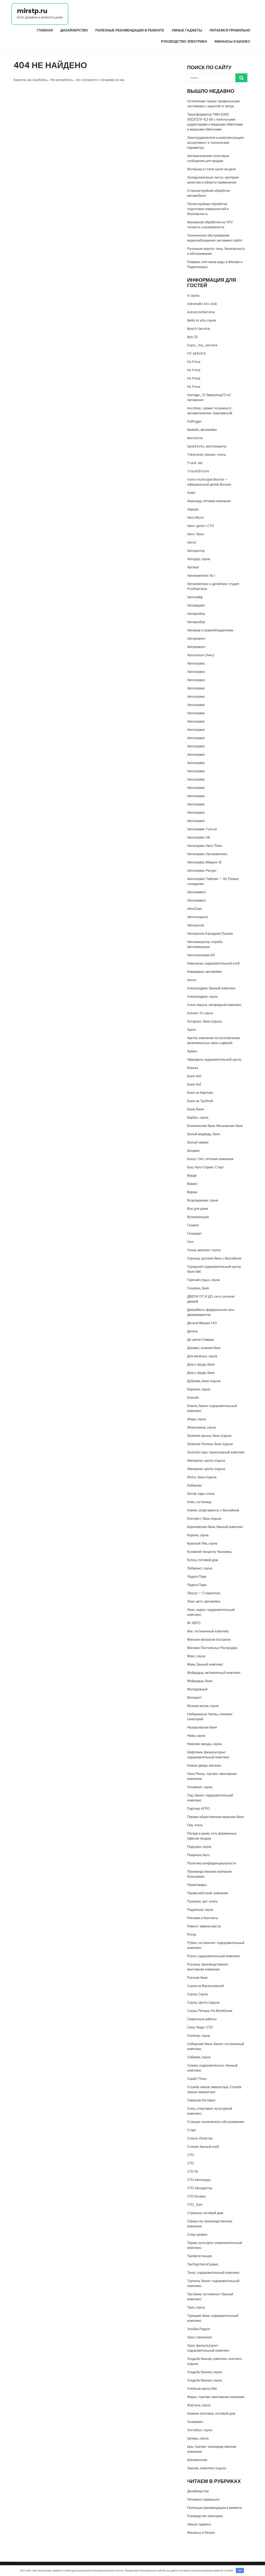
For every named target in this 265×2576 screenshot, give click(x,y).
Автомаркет (196, 605)
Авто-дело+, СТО (200, 525)
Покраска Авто (198, 1855)
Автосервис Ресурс (202, 870)
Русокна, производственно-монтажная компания (208, 1967)
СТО (190, 2155)
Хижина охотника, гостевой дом (211, 2413)
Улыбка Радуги (198, 2329)
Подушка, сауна (199, 1846)
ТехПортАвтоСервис (202, 2264)
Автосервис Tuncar (202, 829)
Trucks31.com (198, 471)
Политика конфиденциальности (211, 1863)
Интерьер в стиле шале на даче (211, 169)
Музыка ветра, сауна (203, 1705)
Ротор (191, 1934)
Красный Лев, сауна (202, 1543)
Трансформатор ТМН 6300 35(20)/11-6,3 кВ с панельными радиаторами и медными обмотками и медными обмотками (215, 122)
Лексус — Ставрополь (203, 1593)
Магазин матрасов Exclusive (209, 1639)
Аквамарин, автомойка (204, 971)
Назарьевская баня (202, 1727)
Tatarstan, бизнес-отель (206, 454)
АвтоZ (191, 542)
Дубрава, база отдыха (203, 1381)
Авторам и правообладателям (210, 630)
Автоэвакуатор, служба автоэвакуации (204, 944)
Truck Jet (195, 463)
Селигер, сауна (198, 2035)
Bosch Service (198, 328)
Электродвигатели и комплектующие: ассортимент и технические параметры (215, 142)
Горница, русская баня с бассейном (214, 1258)
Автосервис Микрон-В (204, 862)
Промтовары (197, 1884)
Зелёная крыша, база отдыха (209, 1435)
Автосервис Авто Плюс (204, 845)
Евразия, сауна (198, 1389)
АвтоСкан (194, 908)
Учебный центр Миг (202, 2388)
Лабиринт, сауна (199, 1568)
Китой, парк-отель (201, 1493)
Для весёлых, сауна (202, 1356)
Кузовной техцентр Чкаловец (209, 1551)
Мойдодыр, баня (199, 1681)
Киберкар (194, 1485)
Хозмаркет (195, 2421)
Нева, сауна (196, 1735)
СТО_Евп (194, 2204)
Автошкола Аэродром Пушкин (210, 933)
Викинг (192, 1183)
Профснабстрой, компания (207, 1893)
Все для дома (197, 1208)
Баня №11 (194, 1076)
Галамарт (194, 1233)
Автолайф (195, 597)
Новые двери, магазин (204, 1765)
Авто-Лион (195, 534)
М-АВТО (193, 1623)
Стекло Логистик (200, 2138)
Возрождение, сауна (202, 1200)
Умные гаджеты (187, 30)
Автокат (193, 567)
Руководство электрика (184, 41)
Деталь (192, 1331)
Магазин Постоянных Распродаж (212, 1647)
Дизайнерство (74, 30)
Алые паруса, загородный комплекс (214, 1004)
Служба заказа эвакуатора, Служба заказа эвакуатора (214, 2089)
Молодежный (197, 1689)
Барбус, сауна (197, 1117)
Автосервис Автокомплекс (207, 854)
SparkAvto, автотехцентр (206, 446)
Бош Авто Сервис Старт (205, 1167)
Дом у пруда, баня (200, 1364)
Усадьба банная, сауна (204, 2372)
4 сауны (193, 295)
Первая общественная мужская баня (215, 1816)
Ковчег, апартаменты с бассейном (213, 1510)
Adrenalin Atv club (202, 303)
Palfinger (194, 421)
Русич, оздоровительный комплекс (213, 1956)
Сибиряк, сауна (198, 2057)
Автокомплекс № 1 (201, 575)
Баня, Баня (195, 1109)
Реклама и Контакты (202, 1918)
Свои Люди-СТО (200, 2027)
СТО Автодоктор (199, 2188)
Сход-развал (197, 2234)
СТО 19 (192, 2171)
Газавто (193, 1225)
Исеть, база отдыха (201, 1477)
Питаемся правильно (230, 30)
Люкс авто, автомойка (203, 1601)
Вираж (192, 1192)
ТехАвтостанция (199, 2256)
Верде (192, 1175)
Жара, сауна (196, 1419)
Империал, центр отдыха (206, 1460)
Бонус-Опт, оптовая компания (210, 1159)
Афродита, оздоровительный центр (214, 1059)
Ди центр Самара (200, 1339)
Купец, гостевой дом (202, 1560)
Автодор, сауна (198, 559)
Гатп (190, 1241)
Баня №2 (194, 1084)
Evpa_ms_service (202, 345)
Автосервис (196, 663)
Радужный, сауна (200, 1909)
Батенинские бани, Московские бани (215, 1125)
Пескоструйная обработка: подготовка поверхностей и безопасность (208, 209)
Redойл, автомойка (202, 429)
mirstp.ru (32, 11)
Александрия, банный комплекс (211, 988)
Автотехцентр (197, 917)
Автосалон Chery (200, 655)
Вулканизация (198, 1217)
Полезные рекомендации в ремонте (129, 30)
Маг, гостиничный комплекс (208, 1631)
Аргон (191, 1029)
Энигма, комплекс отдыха (206, 2468)
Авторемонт (196, 638)
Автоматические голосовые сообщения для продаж (208, 158)
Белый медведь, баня (203, 1134)
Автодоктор (196, 550)
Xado (191, 492)
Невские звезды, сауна (204, 1744)
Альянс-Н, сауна (200, 1013)
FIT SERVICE (196, 353)
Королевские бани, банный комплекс (215, 1526)
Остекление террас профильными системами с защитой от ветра (213, 104)
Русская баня (197, 1977)
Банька (192, 1067)
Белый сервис (198, 1142)
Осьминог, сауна (199, 1787)
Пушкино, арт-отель (202, 1901)
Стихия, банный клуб (203, 2146)
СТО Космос (196, 2196)
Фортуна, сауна (198, 2405)
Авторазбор (196, 613)
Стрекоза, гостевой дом (205, 2213)
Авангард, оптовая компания (209, 501)
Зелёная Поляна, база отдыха (210, 1444)
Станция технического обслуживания (215, 2121)
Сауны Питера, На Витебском (209, 2010)
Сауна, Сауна (197, 1994)
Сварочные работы (202, 2019)
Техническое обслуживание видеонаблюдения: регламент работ (215, 238)
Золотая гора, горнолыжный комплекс (216, 1452)
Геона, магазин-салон (204, 1250)
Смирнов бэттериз (201, 2100)
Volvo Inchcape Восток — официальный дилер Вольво (209, 482)
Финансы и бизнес (232, 41)
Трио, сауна (196, 2307)
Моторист (194, 1697)
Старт (191, 2130)
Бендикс (193, 1150)
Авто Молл (195, 517)
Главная (45, 30)
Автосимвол (196, 892)
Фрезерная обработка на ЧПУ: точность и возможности (210, 225)
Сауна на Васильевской (205, 1986)
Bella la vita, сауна (201, 320)
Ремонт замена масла (204, 1926)
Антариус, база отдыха (204, 1021)
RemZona (195, 438)
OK (240, 2570)
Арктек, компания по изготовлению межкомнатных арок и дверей (213, 1040)
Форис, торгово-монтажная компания (215, 2397)
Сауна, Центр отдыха (203, 2002)
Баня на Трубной (200, 1101)
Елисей (193, 1397)
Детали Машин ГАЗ (202, 1323)
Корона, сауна (197, 1535)
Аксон (191, 980)
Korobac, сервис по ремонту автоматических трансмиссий (209, 411)
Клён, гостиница (199, 1502)
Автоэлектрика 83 (201, 955)
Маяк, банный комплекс (205, 1664)
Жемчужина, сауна (201, 1427)
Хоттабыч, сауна (199, 2430)
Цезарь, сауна (197, 2438)
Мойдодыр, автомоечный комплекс (214, 1672)
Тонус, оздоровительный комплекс (213, 2272)
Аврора (193, 509)
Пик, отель (195, 1825)
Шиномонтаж (197, 2460)
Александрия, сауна (202, 996)
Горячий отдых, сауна (203, 1280)
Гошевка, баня (198, 1288)
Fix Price (193, 361)
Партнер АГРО (198, 1808)
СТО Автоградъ (199, 2179)
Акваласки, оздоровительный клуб (213, 963)
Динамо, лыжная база (203, 1347)
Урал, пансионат (199, 2337)
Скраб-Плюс (197, 2078)
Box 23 (192, 337)
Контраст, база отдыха (204, 1518)
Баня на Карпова (200, 1092)
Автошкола (195, 925)
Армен (192, 1051)
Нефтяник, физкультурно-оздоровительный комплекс (208, 1755)
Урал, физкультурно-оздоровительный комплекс (208, 2348)
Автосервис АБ (198, 837)
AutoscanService (201, 312)
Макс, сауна (196, 1656)
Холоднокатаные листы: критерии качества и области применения (213, 180)
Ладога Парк (196, 1576)
